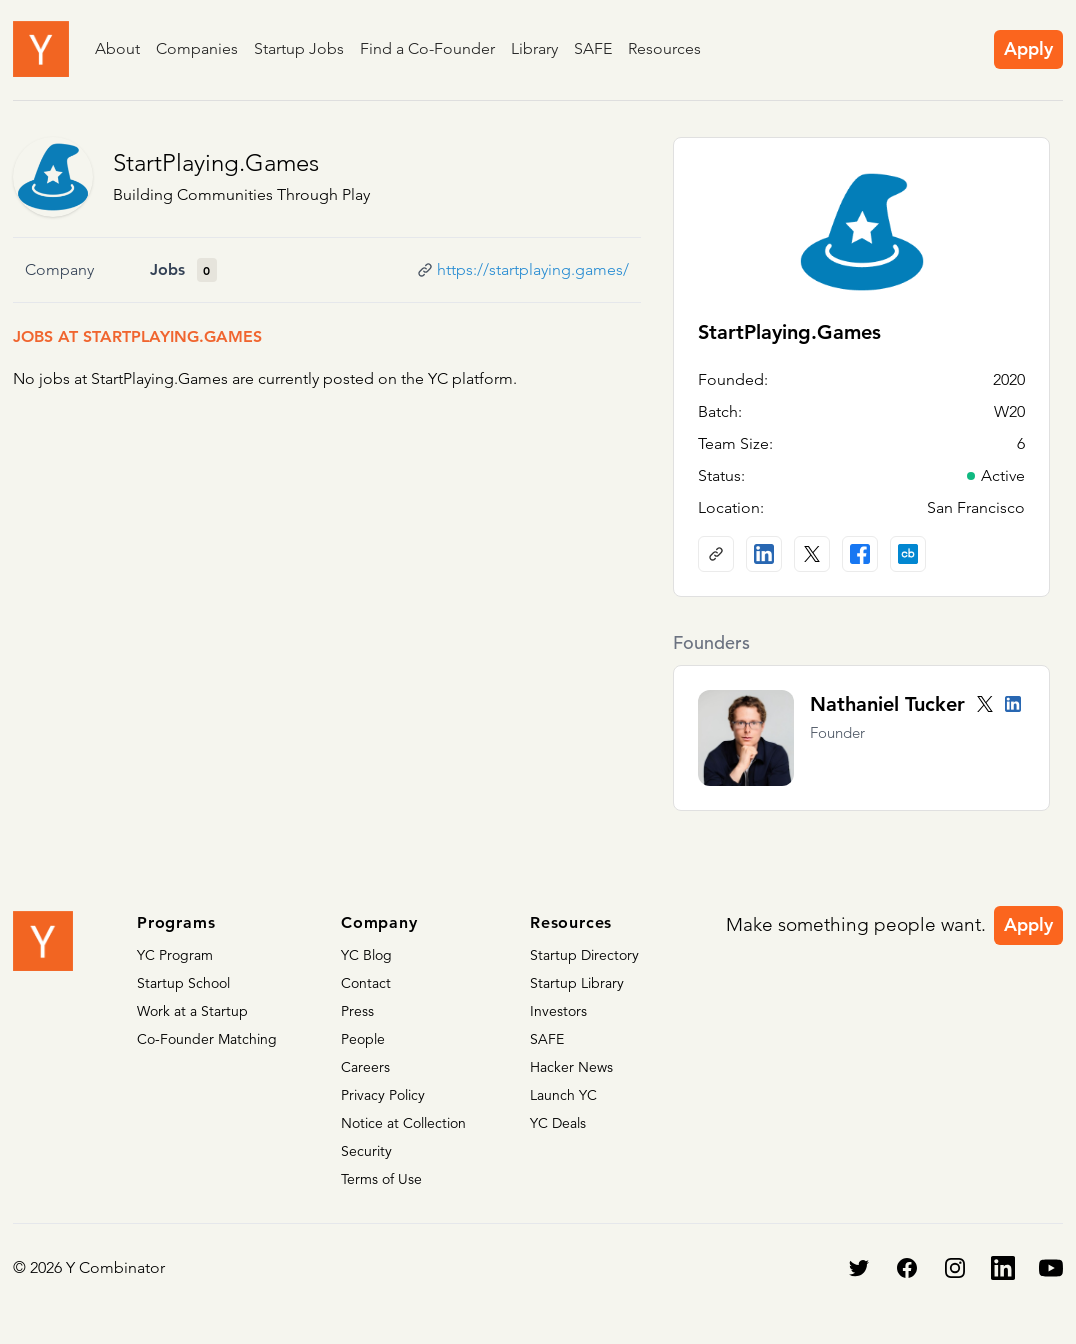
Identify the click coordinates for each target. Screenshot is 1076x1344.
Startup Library (577, 983)
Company (59, 269)
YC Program (175, 955)
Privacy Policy (383, 1095)
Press (357, 1011)
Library (534, 48)
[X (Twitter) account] (812, 554)
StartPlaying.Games (216, 162)
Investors (558, 1011)
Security (366, 1151)
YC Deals (558, 1123)
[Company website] (716, 554)
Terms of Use (381, 1179)
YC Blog (366, 955)
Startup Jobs (299, 48)
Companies (197, 48)
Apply (1028, 48)
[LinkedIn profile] (764, 554)
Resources (664, 48)
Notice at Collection (403, 1123)
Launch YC (563, 1095)
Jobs (167, 269)
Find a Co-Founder (427, 48)
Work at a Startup (192, 1011)
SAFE (593, 48)
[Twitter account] (985, 704)
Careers (365, 1067)
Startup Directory (584, 955)
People (363, 1039)
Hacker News (571, 1067)
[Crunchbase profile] (908, 554)
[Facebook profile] (860, 554)
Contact (366, 983)
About (117, 48)
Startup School (183, 983)
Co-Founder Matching (207, 1039)
